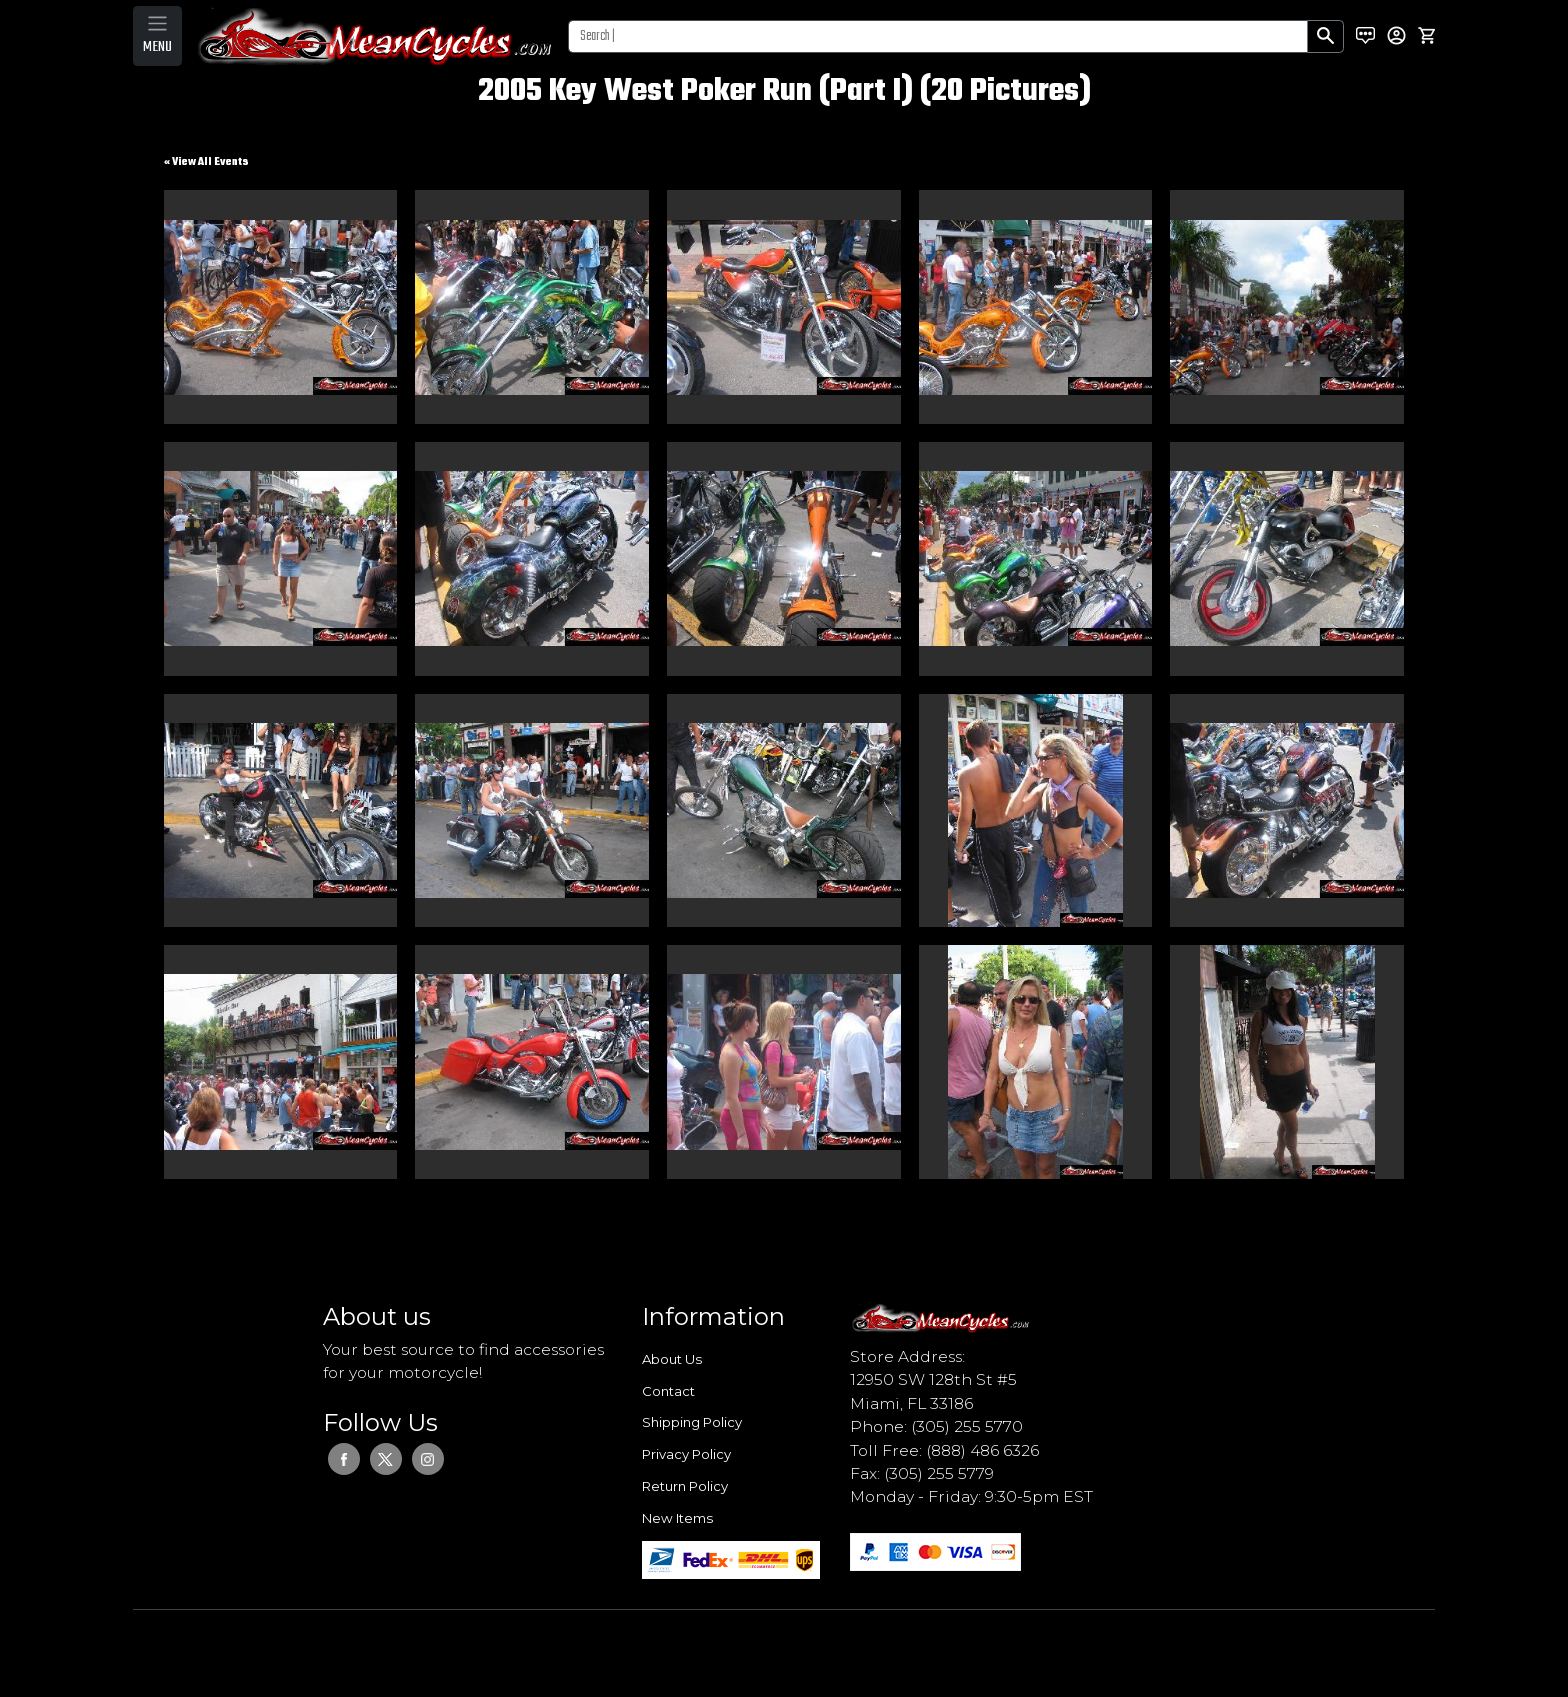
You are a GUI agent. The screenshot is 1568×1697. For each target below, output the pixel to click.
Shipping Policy (692, 1422)
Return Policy (685, 1486)
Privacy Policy (686, 1454)
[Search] (938, 36)
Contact (668, 1391)
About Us (672, 1359)
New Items (677, 1518)
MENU (157, 47)
